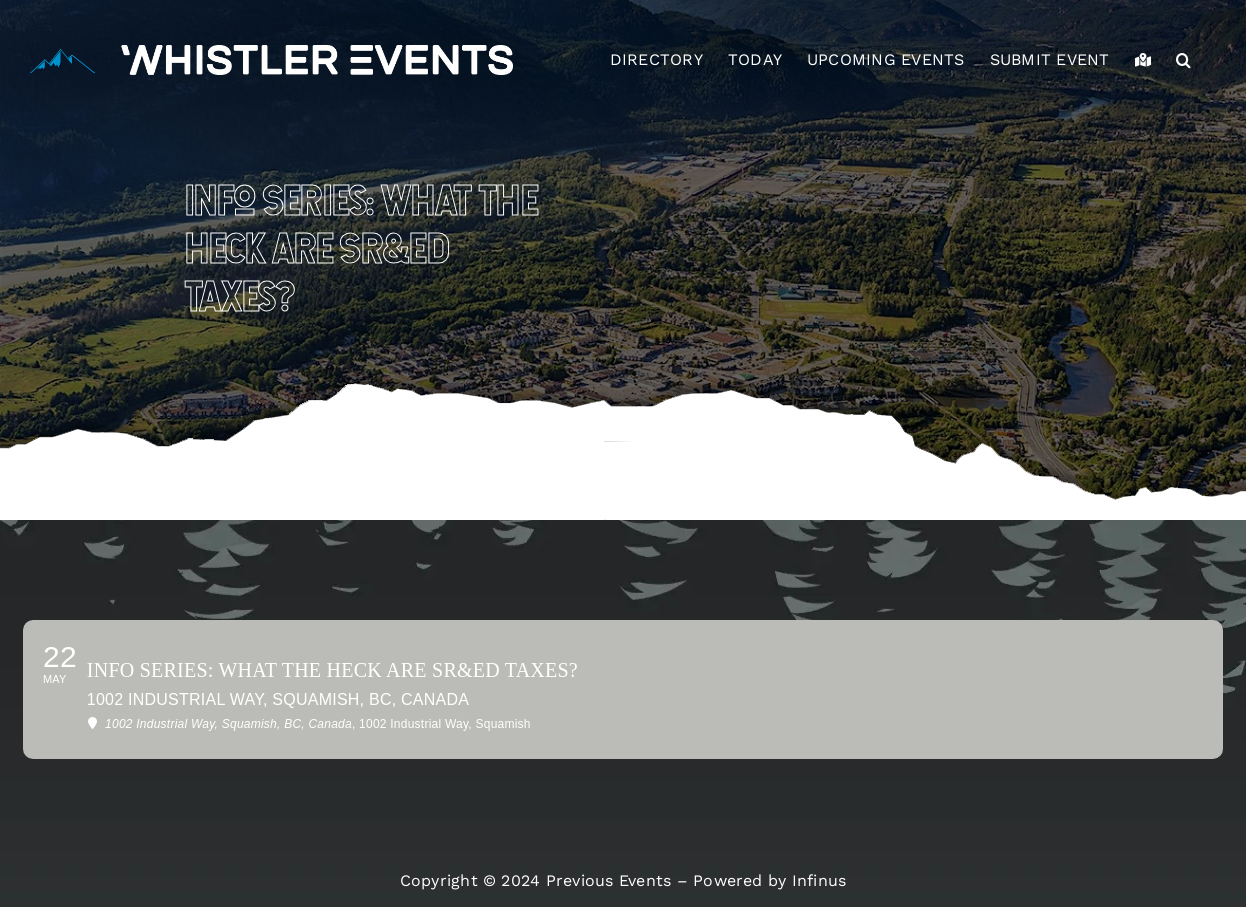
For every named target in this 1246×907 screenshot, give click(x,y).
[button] (1183, 60)
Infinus (819, 880)
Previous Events (609, 880)
